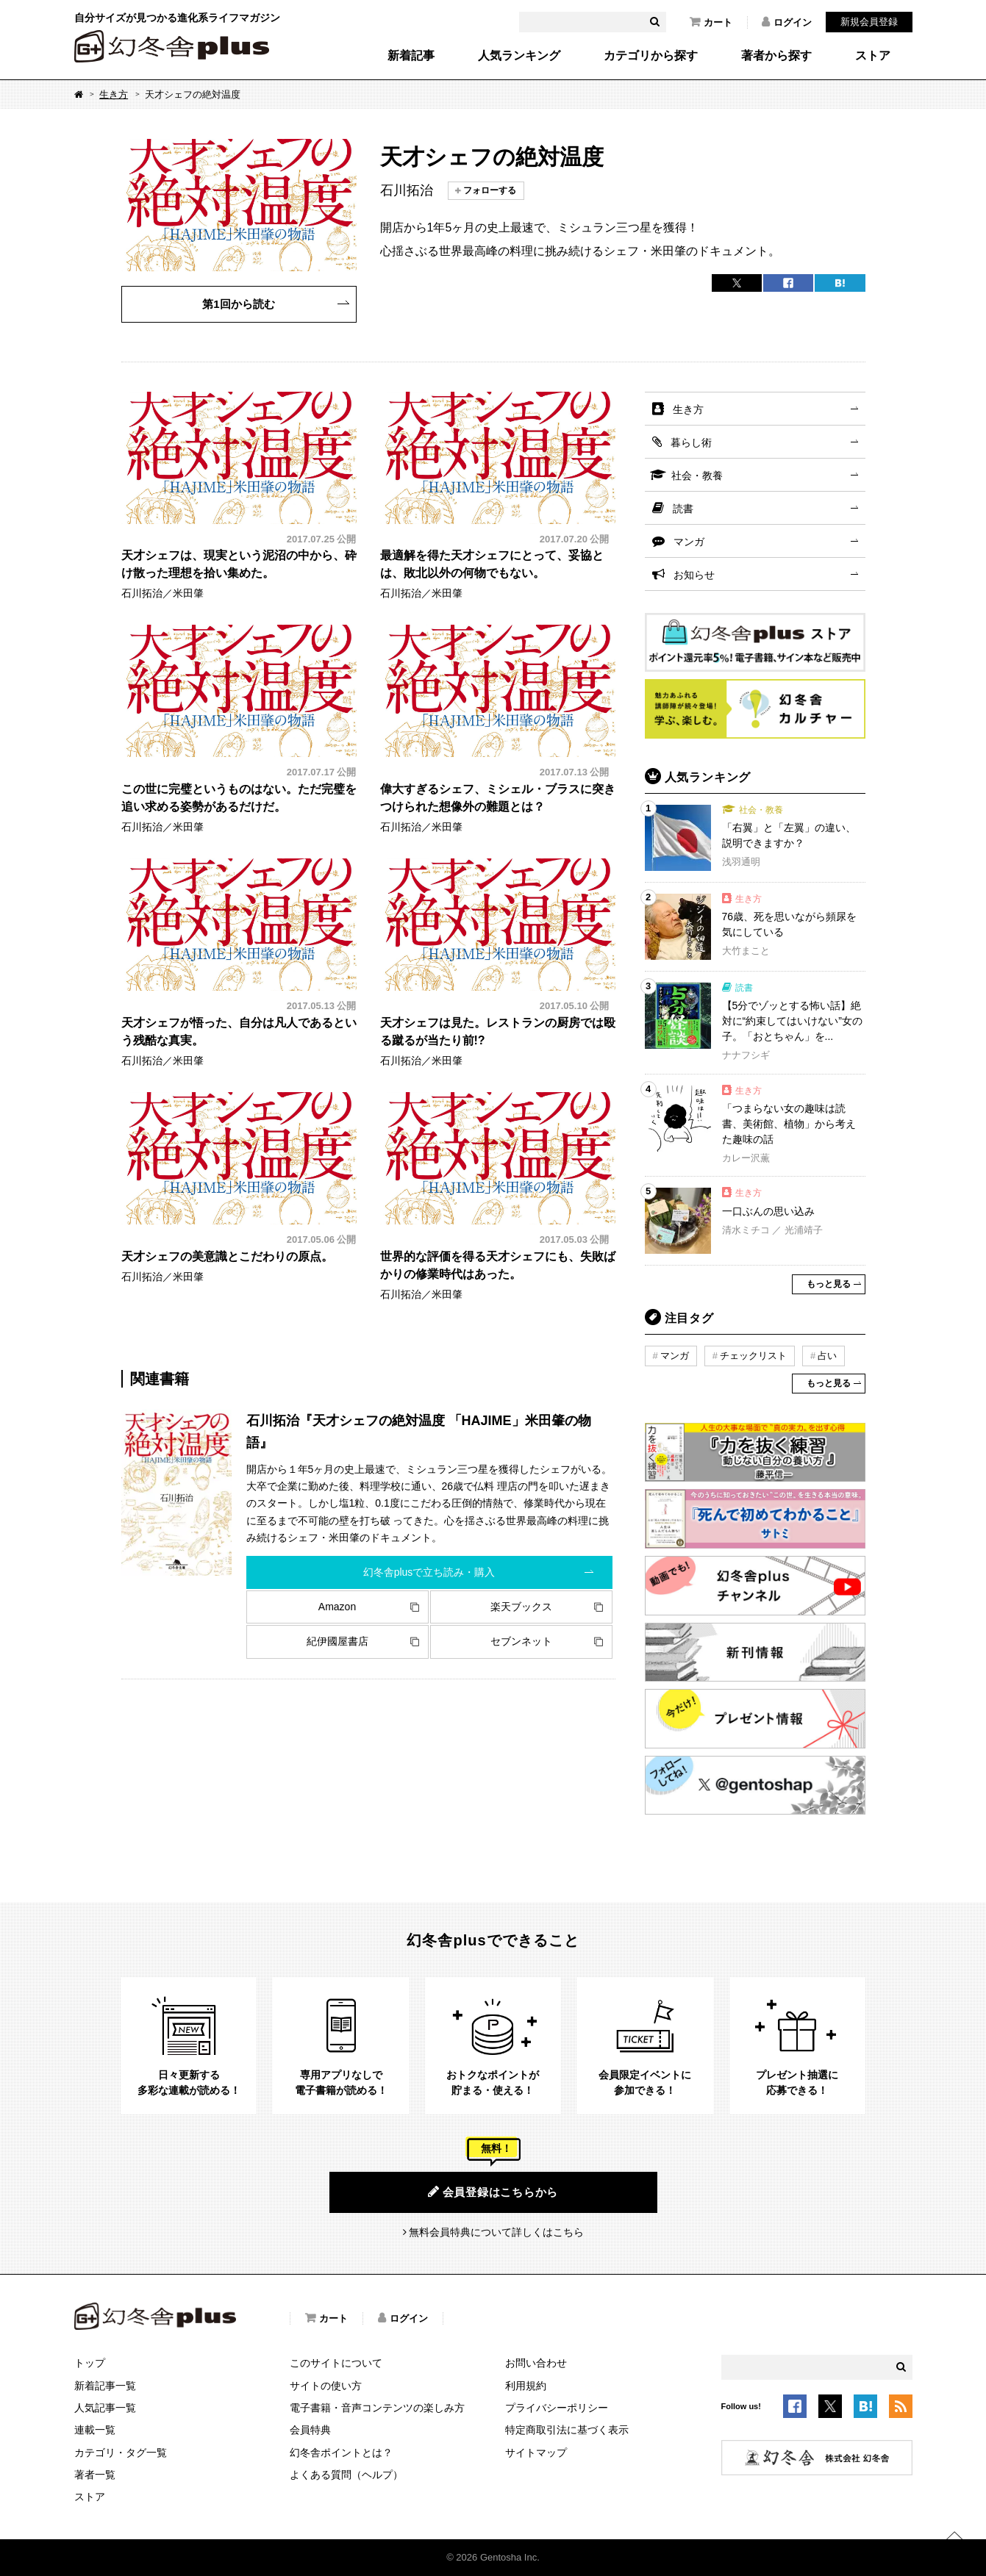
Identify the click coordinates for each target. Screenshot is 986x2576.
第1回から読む (238, 304)
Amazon (337, 1606)
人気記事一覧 (105, 2408)
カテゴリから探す (651, 56)
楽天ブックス (521, 1606)
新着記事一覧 (105, 2386)
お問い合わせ (536, 2363)
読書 (683, 508)
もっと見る (829, 1284)
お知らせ (694, 575)
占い (827, 1355)
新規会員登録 (869, 21)
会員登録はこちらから (493, 2191)
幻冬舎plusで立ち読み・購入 (429, 1572)
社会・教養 (697, 475)
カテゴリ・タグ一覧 (120, 2452)
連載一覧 (94, 2430)
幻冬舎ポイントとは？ (341, 2452)
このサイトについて (336, 2363)
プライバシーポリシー (556, 2408)
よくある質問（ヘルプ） (346, 2474)
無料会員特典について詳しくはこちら (496, 2232)
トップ (89, 2363)
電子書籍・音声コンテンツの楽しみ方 (377, 2408)
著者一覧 (94, 2474)
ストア (872, 56)
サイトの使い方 (326, 2386)
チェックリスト (753, 1355)
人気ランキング (519, 56)
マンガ (689, 542)
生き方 (113, 94)
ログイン (787, 22)
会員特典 (310, 2430)
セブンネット (521, 1641)
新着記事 (411, 56)
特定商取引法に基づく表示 (567, 2430)
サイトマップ (536, 2452)
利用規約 (525, 2386)
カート (711, 22)
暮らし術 (691, 442)
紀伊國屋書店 (337, 1641)
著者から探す (776, 56)
